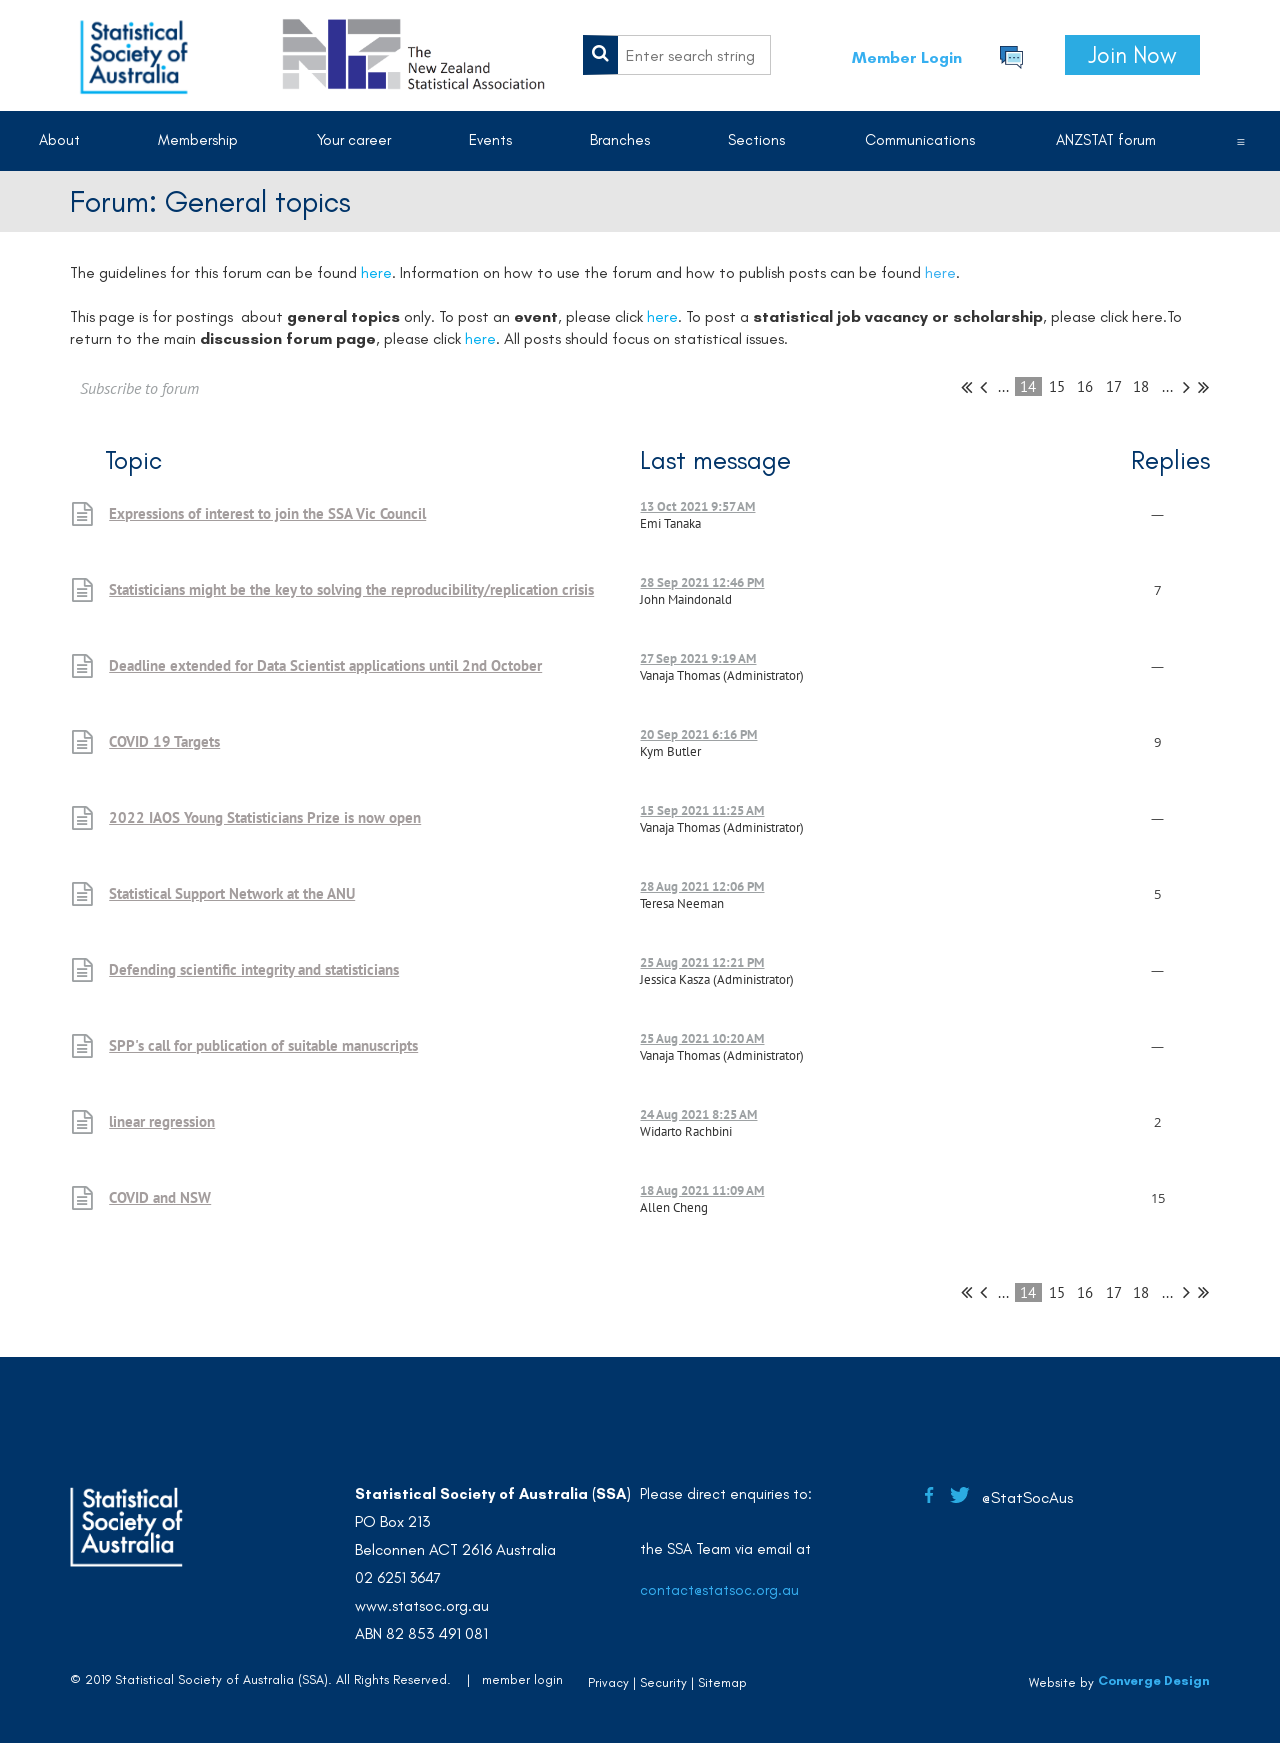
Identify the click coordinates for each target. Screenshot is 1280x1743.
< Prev (983, 387)
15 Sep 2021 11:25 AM (702, 810)
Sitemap (722, 1682)
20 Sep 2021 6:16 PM (698, 734)
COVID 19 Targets (164, 741)
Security (663, 1682)
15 (1057, 386)
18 (1141, 386)
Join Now (1132, 55)
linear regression (162, 1121)
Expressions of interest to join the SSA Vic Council (267, 513)
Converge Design (1154, 1680)
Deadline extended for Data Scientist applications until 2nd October (325, 665)
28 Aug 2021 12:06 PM (702, 886)
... (1003, 386)
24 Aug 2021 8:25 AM (698, 1114)
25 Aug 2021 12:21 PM (702, 962)
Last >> (1203, 387)
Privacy (608, 1682)
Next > (1186, 387)
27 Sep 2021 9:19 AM (698, 658)
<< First (966, 387)
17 (1114, 386)
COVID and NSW (160, 1197)
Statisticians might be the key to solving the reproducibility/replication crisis (351, 589)
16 (1085, 386)
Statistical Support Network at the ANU (232, 893)
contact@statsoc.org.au (719, 1590)
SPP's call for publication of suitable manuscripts (263, 1045)
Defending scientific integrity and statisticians (254, 969)
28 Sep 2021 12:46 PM (702, 582)
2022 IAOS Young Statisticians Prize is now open (265, 817)
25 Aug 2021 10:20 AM (702, 1038)
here (940, 272)
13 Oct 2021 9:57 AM (697, 506)
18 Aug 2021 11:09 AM (702, 1190)
